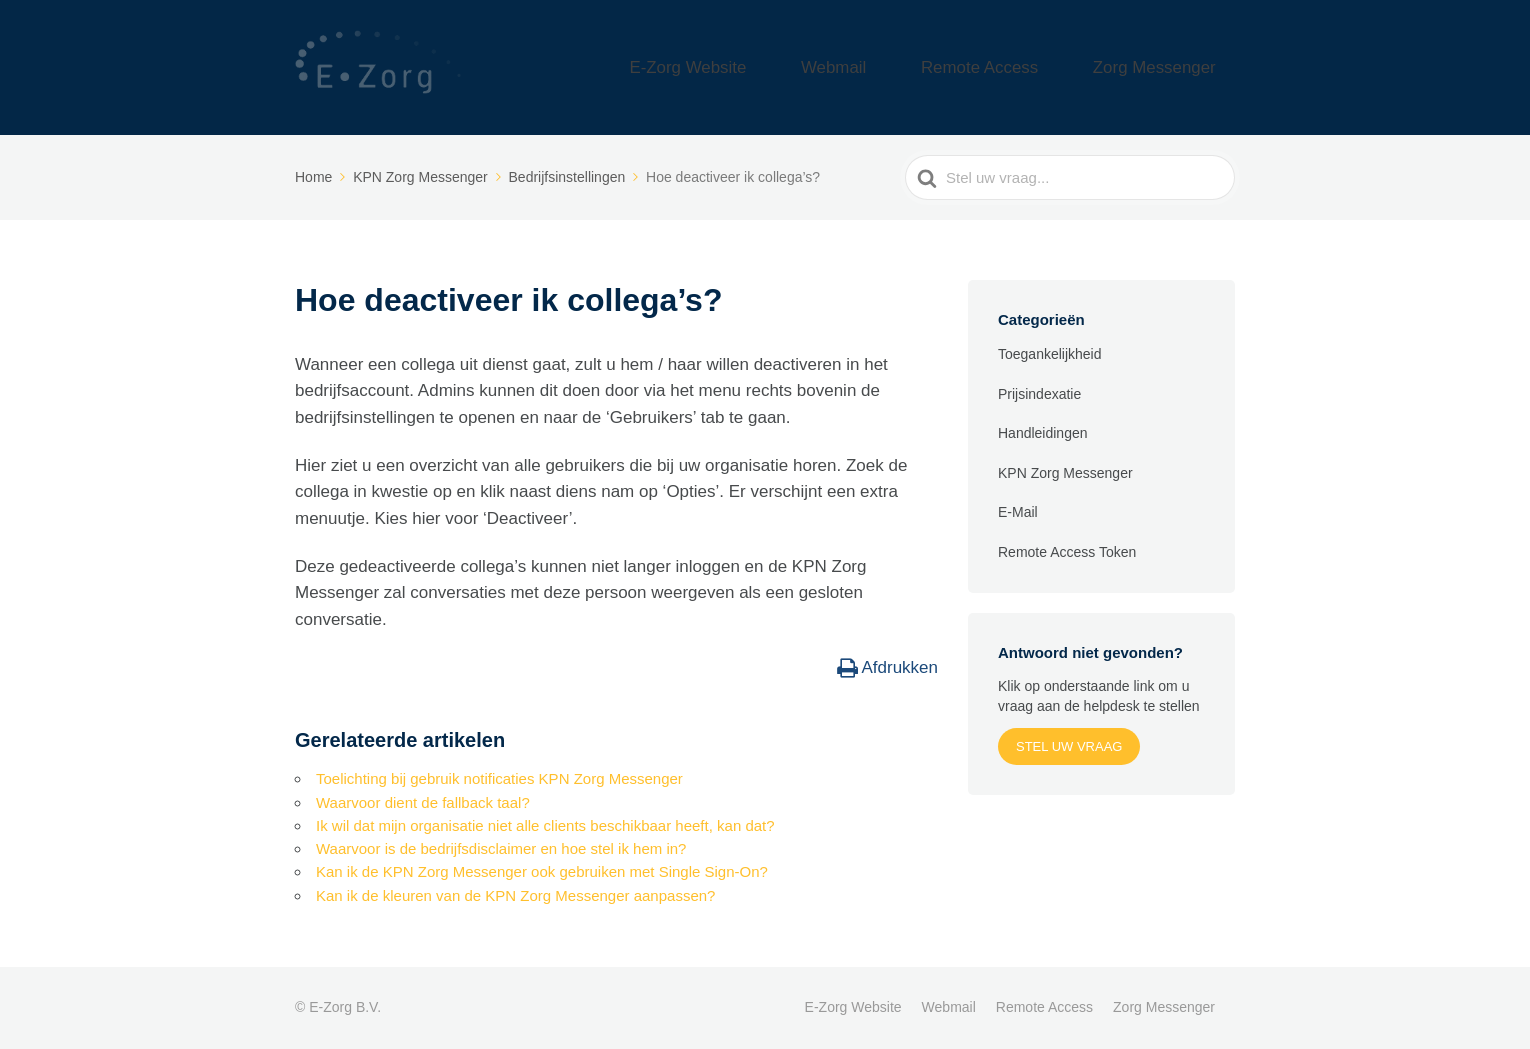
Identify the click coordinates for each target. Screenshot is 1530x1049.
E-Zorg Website (808, 67)
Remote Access (1034, 67)
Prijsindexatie (1039, 394)
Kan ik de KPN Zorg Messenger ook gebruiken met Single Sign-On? (542, 871)
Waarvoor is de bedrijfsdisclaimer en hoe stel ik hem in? (501, 848)
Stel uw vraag (1069, 746)
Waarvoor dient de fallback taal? (423, 802)
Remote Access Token (1067, 552)
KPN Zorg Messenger (1065, 473)
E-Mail (1018, 512)
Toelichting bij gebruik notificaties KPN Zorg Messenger (499, 778)
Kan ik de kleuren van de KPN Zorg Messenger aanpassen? (515, 895)
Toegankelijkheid (1050, 354)
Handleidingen (1043, 433)
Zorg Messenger (1172, 67)
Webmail (920, 67)
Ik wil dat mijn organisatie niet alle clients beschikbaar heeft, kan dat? (545, 825)
